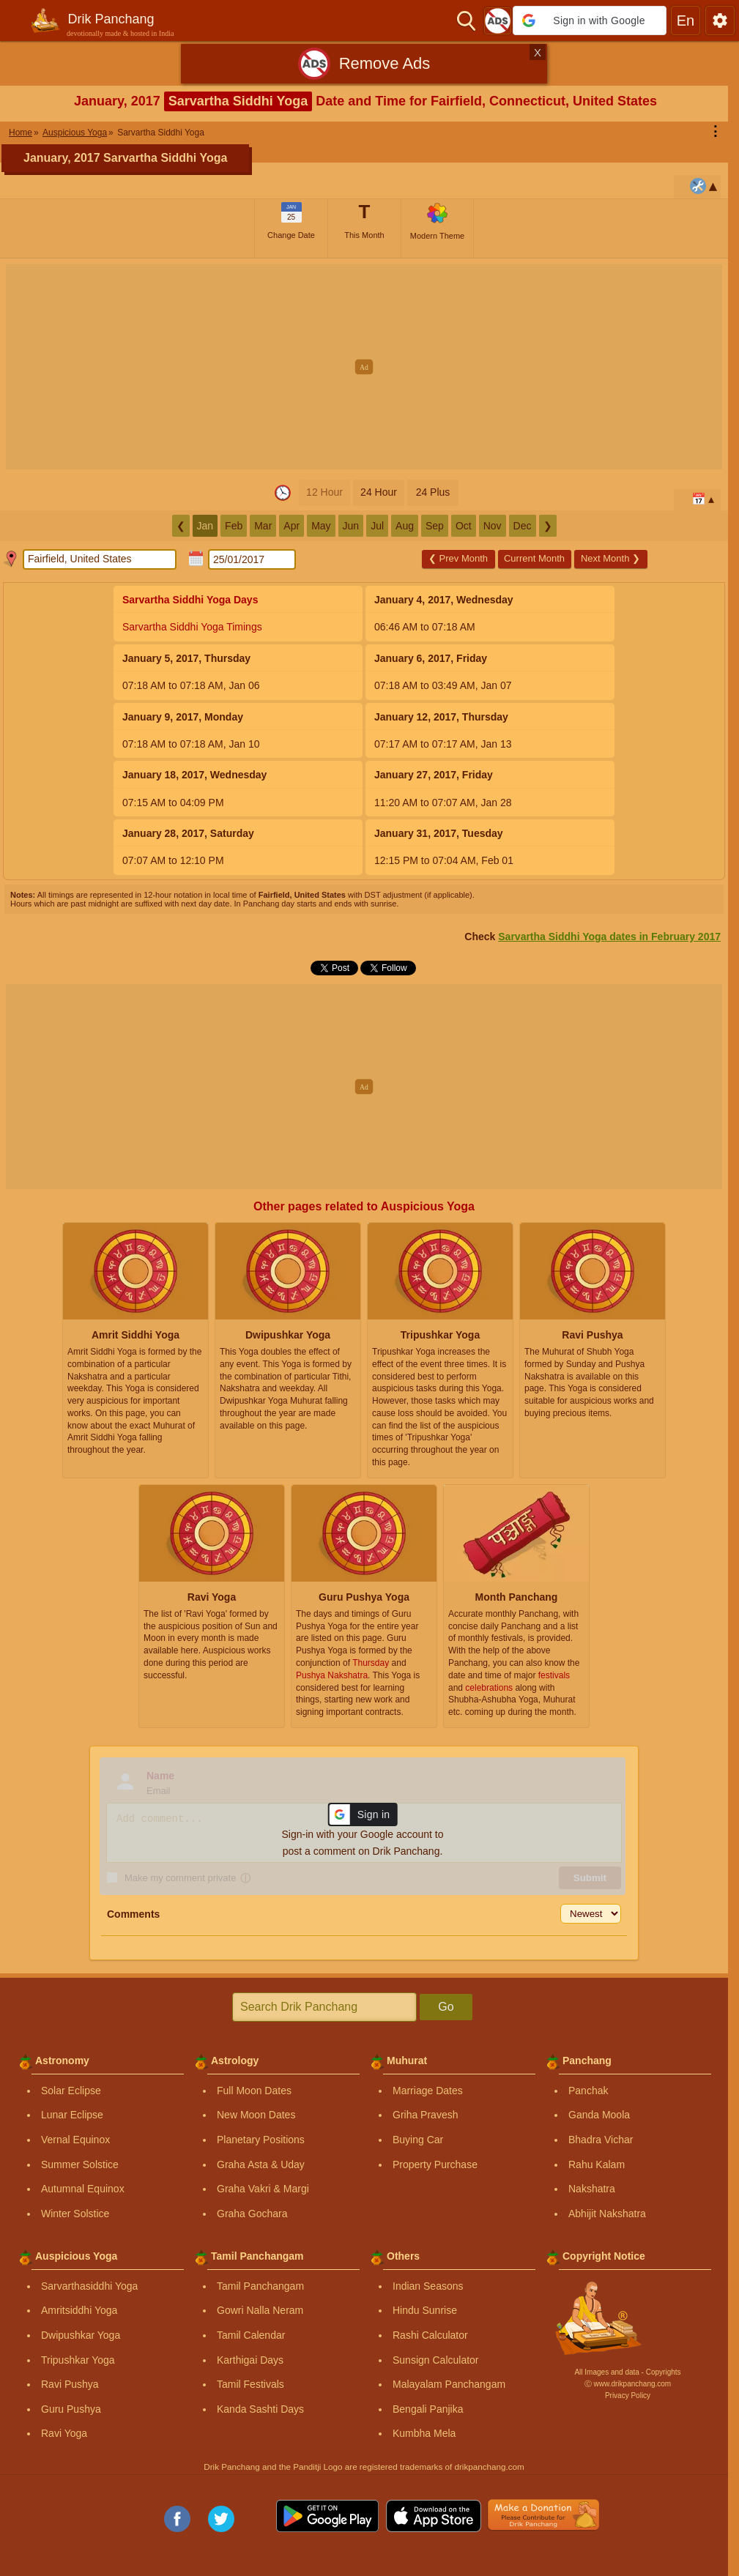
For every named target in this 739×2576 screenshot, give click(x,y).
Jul (377, 526)
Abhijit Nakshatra (607, 2213)
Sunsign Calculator (436, 2360)
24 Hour (378, 492)
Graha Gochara (252, 2213)
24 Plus (433, 492)
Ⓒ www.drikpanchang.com (627, 2384)
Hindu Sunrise (425, 2310)
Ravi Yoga (64, 2433)
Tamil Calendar (251, 2335)
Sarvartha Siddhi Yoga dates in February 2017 (609, 936)
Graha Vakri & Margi (263, 2189)
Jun (351, 526)
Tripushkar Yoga (78, 2360)
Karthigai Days (250, 2360)
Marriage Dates (428, 2090)
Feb (233, 526)
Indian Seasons (428, 2286)
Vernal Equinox (75, 2139)
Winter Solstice (75, 2213)
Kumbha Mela (424, 2433)
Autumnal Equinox (83, 2189)
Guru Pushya (71, 2409)
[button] (589, 20)
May (320, 526)
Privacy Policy (627, 2395)
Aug (405, 526)
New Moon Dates (256, 2115)
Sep (435, 526)
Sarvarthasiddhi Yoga (89, 2286)
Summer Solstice (80, 2164)
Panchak (588, 2090)
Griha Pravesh (425, 2115)
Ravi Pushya (70, 2384)
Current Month (534, 558)
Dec (522, 526)
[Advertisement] (369, 366)
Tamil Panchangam (260, 2286)
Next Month (610, 558)
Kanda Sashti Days (260, 2409)
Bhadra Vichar (600, 2139)
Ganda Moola (599, 2115)
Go (445, 2006)
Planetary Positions (261, 2139)
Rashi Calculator (430, 2335)
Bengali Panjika (428, 2409)
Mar (263, 526)
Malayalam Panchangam (449, 2384)
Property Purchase (435, 2164)
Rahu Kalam (596, 2164)
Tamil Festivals (250, 2384)
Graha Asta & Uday (261, 2164)
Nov (492, 526)
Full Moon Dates (254, 2090)
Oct (464, 526)
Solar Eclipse (71, 2090)
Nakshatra (591, 2189)
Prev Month (458, 558)
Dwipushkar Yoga (80, 2335)
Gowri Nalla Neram (260, 2310)
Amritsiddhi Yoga (79, 2310)
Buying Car (418, 2139)
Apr (291, 526)
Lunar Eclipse (72, 2115)
